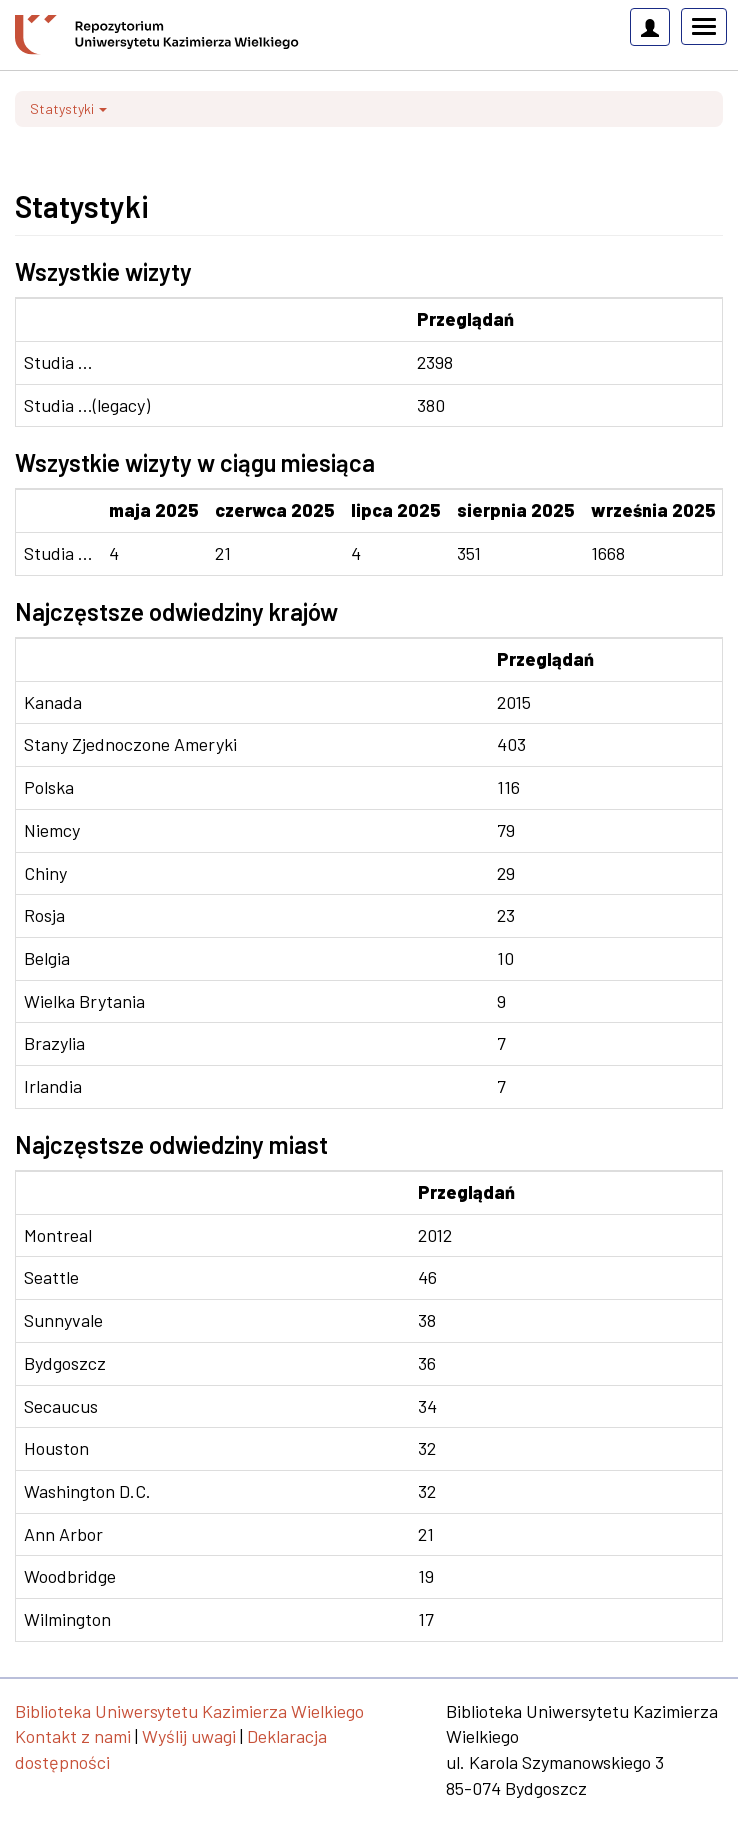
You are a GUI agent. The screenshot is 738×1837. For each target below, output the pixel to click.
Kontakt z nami (73, 1736)
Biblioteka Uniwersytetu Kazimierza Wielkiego (189, 1711)
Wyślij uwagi (189, 1736)
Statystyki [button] (68, 108)
